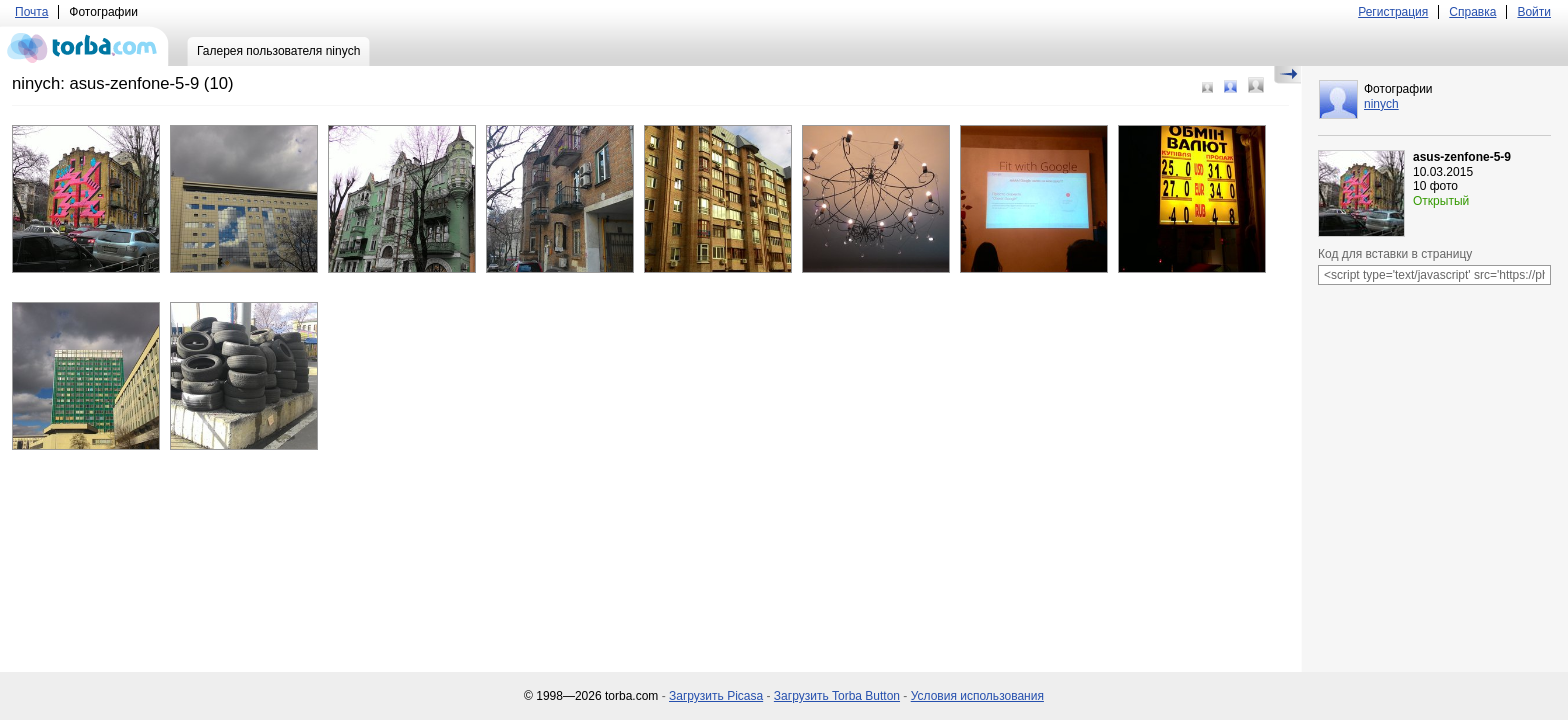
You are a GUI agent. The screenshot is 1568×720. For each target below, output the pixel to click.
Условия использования (977, 696)
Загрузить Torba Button (837, 696)
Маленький (1207, 87)
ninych (1381, 104)
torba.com (84, 46)
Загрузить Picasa (716, 696)
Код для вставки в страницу (1395, 254)
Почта (31, 12)
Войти (1534, 12)
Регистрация (1393, 12)
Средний (1230, 86)
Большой (1256, 85)
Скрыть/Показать (1287, 75)
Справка (1472, 12)
